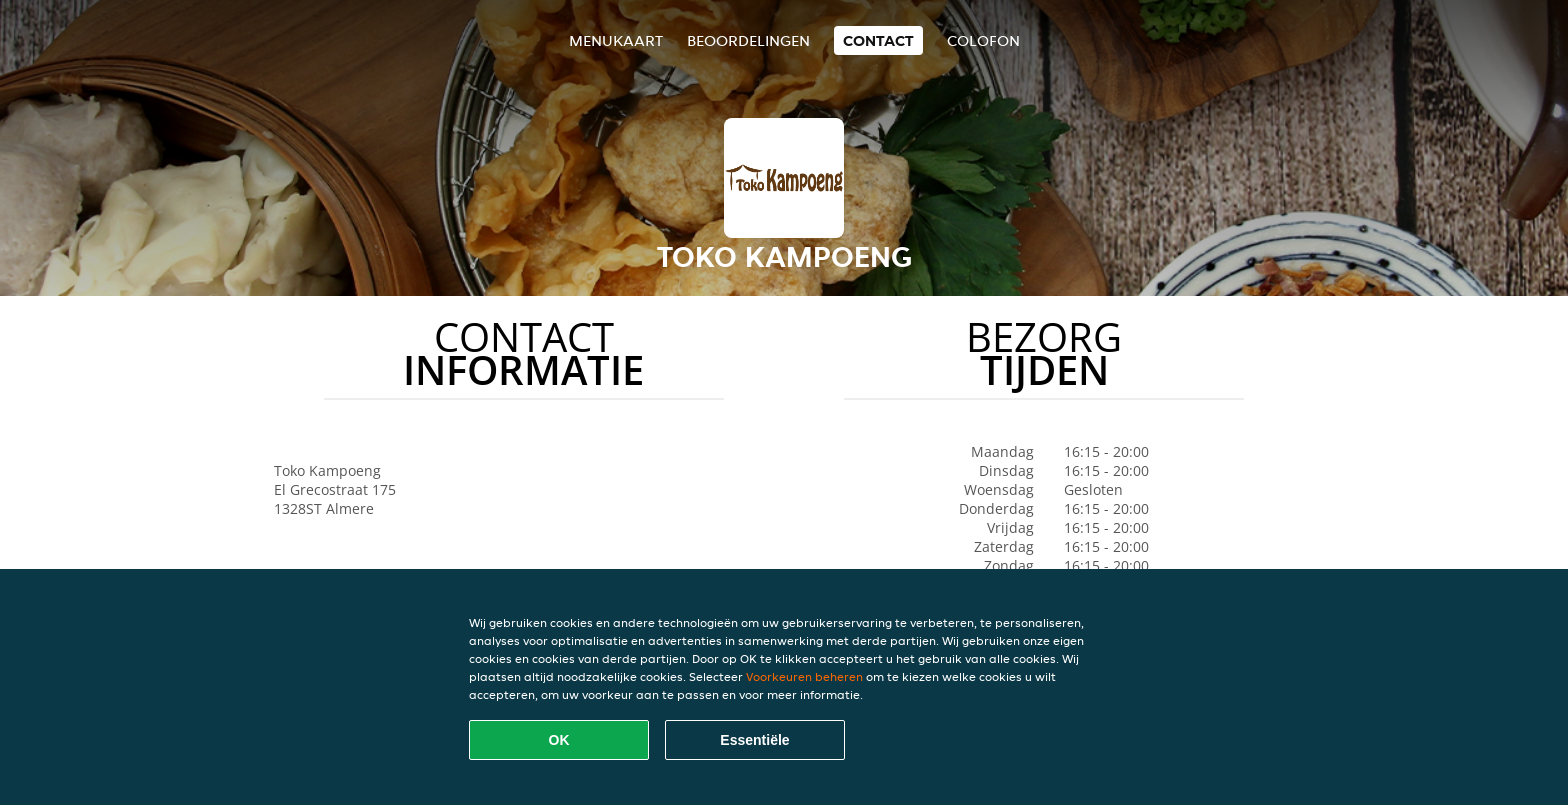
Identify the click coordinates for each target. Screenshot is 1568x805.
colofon (983, 40)
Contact (878, 40)
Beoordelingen (748, 40)
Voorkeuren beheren (804, 676)
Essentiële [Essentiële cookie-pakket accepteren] (754, 740)
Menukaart (616, 40)
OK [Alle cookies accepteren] (559, 740)
